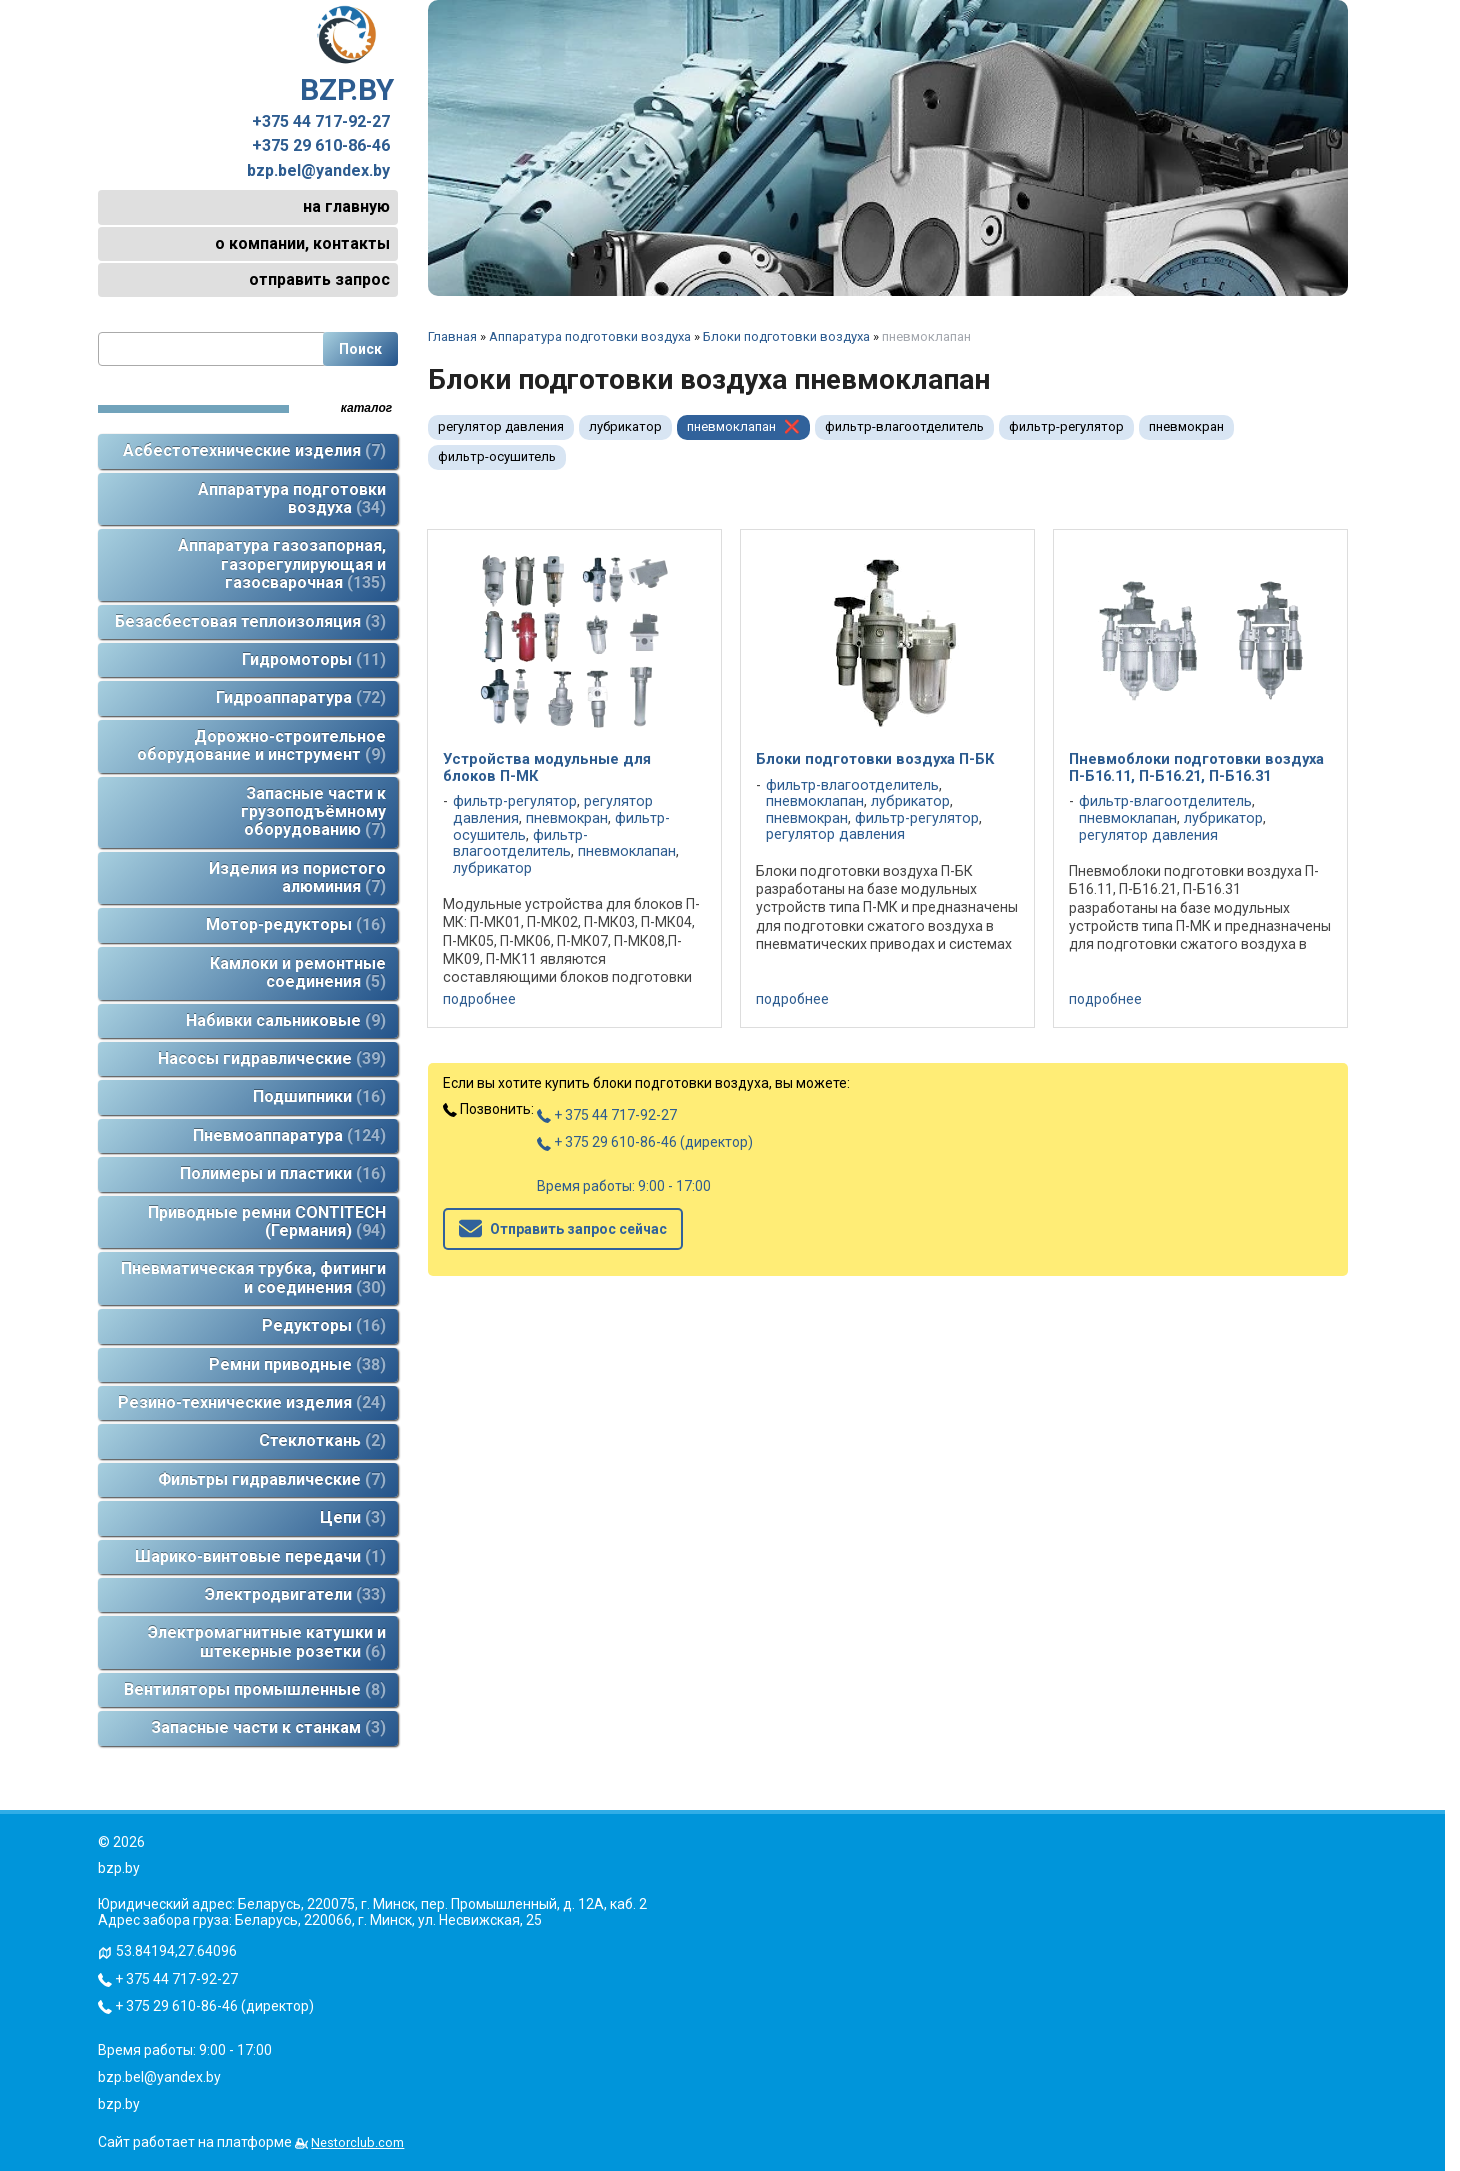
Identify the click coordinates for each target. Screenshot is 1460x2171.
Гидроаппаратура (301, 697)
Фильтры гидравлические (272, 1479)
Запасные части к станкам (268, 1727)
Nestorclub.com (357, 2142)
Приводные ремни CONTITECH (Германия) (267, 1221)
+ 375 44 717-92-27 (607, 1115)
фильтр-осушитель (497, 456)
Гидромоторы (314, 659)
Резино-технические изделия (252, 1402)
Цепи (353, 1517)
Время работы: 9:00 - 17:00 (624, 1186)
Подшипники (319, 1096)
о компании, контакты (302, 243)
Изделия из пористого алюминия (297, 877)
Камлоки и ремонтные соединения (298, 972)
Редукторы (324, 1325)
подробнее (479, 999)
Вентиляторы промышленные (255, 1689)
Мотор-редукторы (296, 924)
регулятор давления (501, 426)
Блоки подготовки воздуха (786, 336)
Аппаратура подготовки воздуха (292, 498)
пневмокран (1186, 426)
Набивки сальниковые (286, 1020)
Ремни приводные (297, 1364)
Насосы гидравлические (272, 1058)
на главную (346, 206)
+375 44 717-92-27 (321, 122)
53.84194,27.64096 (176, 1951)
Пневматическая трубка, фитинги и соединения (253, 1277)
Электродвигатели (295, 1594)
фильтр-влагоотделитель (904, 426)
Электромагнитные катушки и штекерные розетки (267, 1641)
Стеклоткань (322, 1440)
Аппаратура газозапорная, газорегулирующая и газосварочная (282, 564)
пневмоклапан (731, 426)
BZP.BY (347, 56)
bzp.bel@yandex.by (318, 171)
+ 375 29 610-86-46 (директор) (645, 1142)
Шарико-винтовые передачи (260, 1556)
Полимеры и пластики (283, 1173)
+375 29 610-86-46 (321, 146)
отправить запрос (319, 279)
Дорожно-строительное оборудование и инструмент (261, 745)
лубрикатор (625, 426)
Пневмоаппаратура (289, 1135)
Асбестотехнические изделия (254, 450)
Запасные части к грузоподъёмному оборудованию (313, 812)
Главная (452, 336)
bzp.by (119, 2104)
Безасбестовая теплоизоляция (250, 621)
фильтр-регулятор (1066, 426)
